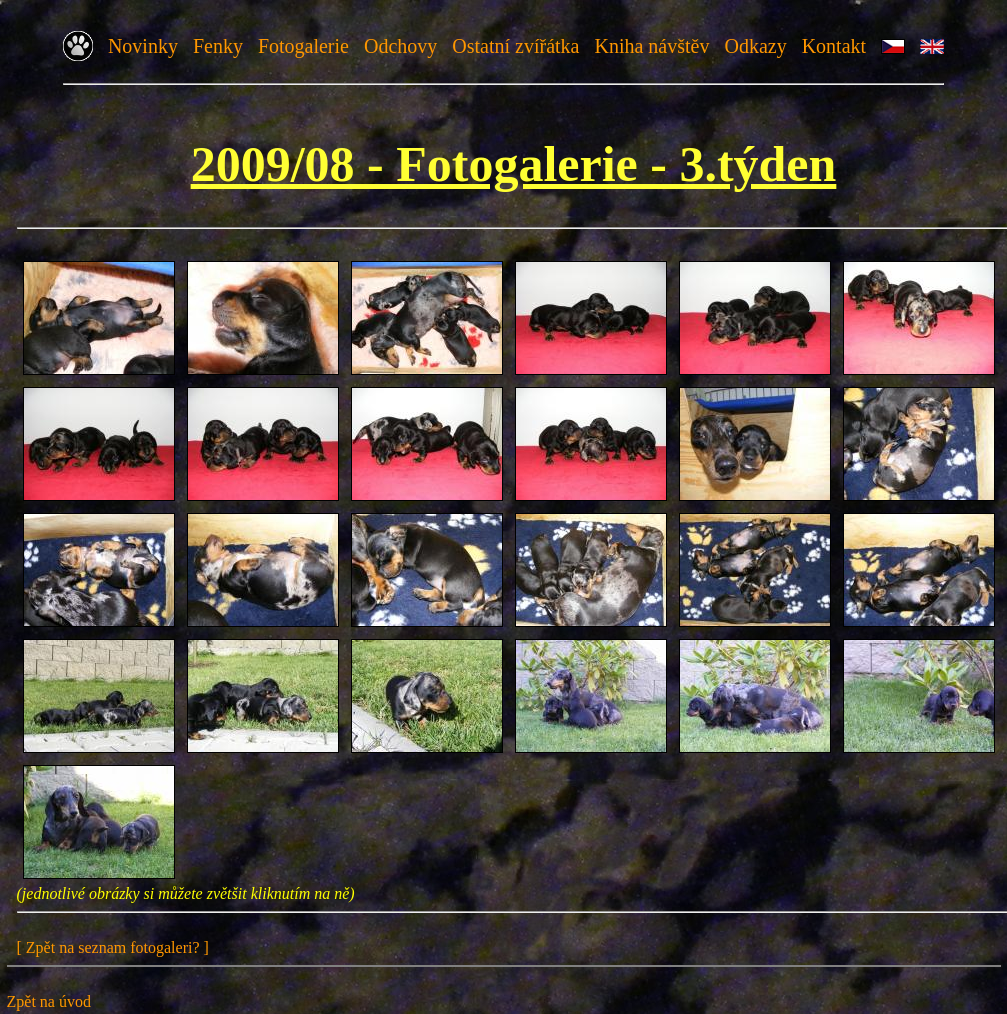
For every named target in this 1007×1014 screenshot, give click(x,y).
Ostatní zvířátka (515, 46)
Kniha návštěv (651, 46)
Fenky (218, 46)
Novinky (143, 46)
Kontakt (834, 46)
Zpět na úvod (49, 1001)
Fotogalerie (303, 46)
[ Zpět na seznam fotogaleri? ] (113, 947)
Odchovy (400, 46)
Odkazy (755, 46)
